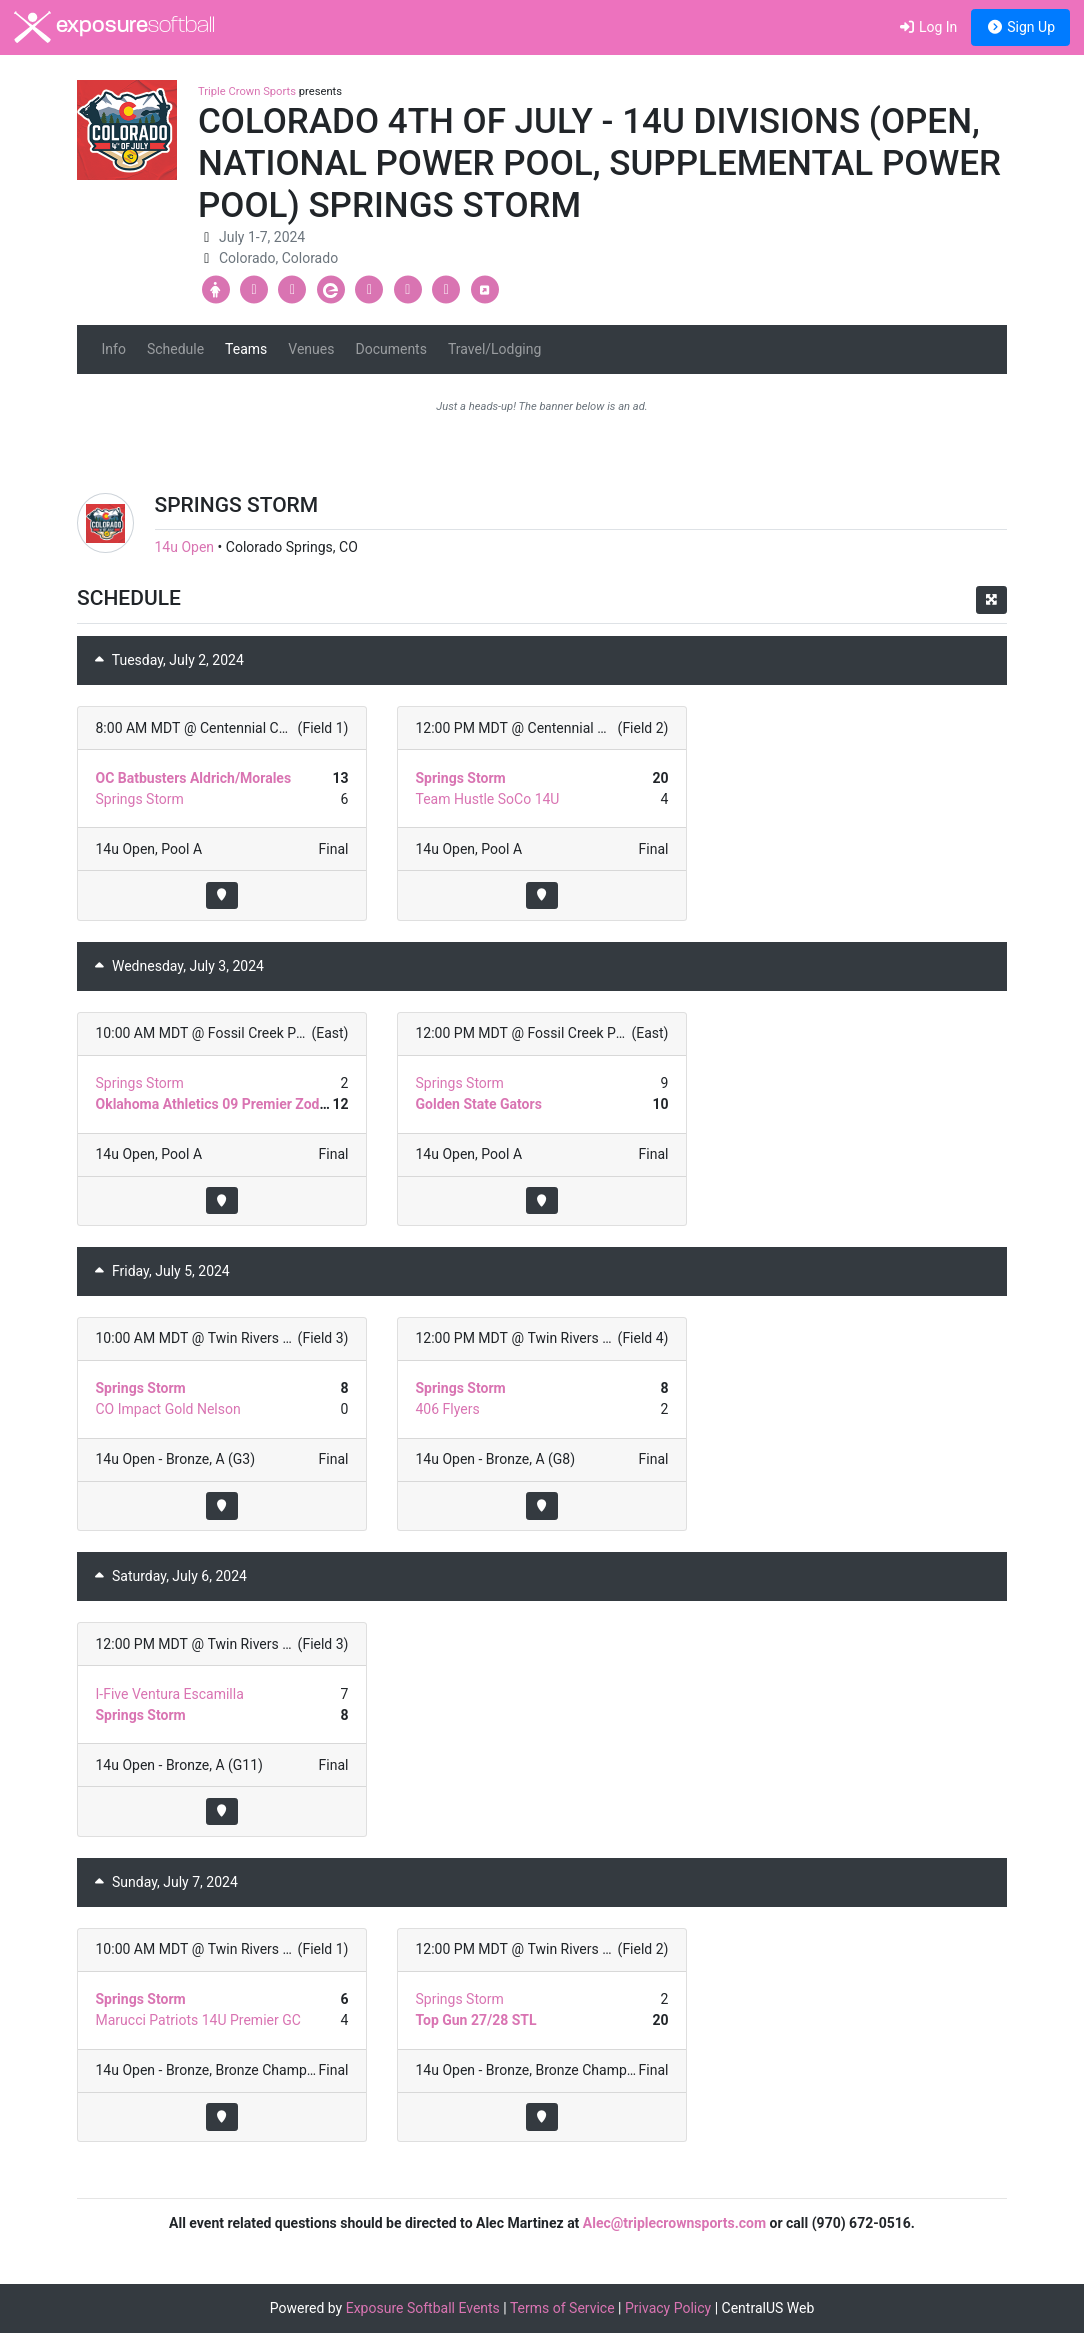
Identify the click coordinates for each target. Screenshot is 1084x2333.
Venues (311, 349)
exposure (114, 27)
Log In (927, 27)
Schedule (175, 349)
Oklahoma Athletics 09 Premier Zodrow (219, 1104)
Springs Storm (140, 799)
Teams (246, 349)
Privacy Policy (668, 2308)
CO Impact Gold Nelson (168, 1409)
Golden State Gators (478, 1104)
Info (114, 349)
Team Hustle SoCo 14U (487, 799)
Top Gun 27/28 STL (475, 2020)
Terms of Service (562, 2308)
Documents (390, 349)
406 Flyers (447, 1409)
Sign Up (1020, 27)
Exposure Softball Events (423, 2308)
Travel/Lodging (494, 349)
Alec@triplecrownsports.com (674, 2223)
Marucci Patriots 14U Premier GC (198, 2020)
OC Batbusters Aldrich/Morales (194, 778)
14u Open (185, 547)
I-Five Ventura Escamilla (170, 1694)
